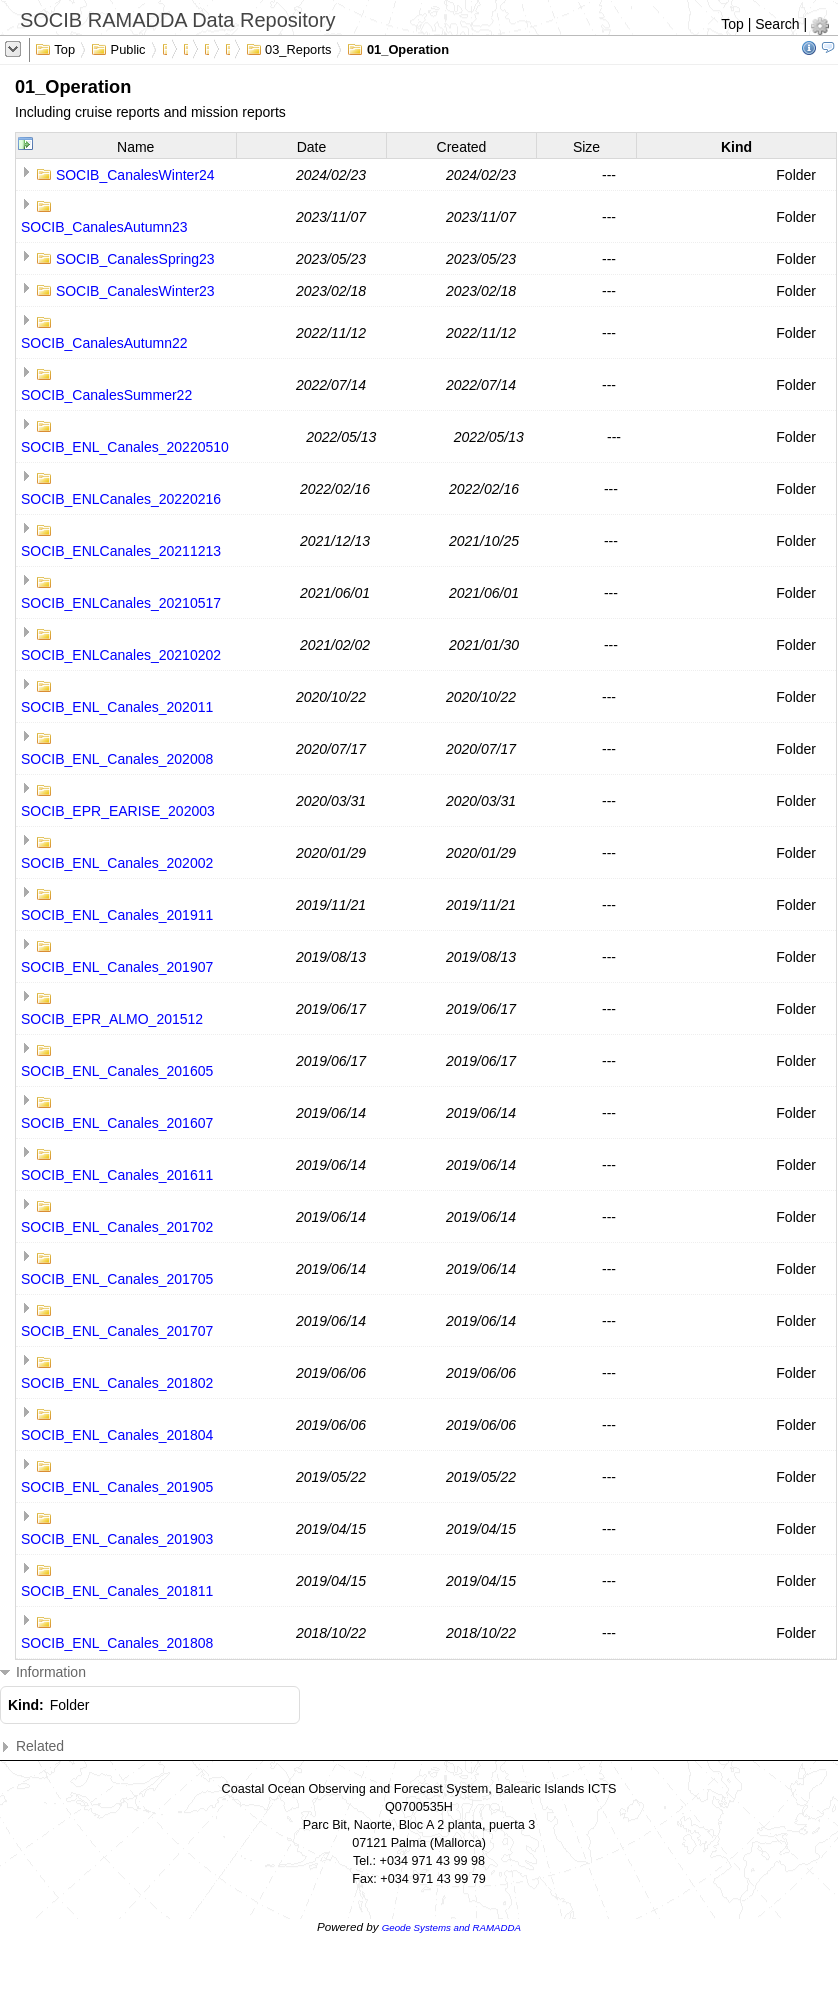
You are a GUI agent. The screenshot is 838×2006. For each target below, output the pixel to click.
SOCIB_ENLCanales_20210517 (121, 603)
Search (777, 24)
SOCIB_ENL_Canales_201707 (117, 1331)
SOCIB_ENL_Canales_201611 (117, 1175)
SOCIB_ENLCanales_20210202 (121, 655)
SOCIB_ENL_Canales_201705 (117, 1279)
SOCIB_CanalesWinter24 (135, 175)
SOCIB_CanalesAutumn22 (104, 343)
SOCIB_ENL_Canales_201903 (117, 1539)
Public (118, 48)
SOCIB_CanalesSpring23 (135, 259)
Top (732, 24)
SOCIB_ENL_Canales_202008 (117, 759)
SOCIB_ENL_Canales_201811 (117, 1591)
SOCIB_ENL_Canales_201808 (117, 1643)
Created (462, 147)
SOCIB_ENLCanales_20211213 (121, 551)
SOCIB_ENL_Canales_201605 (117, 1071)
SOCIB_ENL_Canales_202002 (117, 863)
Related (32, 1746)
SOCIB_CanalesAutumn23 (104, 227)
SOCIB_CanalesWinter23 (135, 291)
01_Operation (398, 48)
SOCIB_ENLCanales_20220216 (121, 499)
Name (135, 147)
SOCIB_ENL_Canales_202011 (117, 707)
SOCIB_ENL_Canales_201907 (117, 967)
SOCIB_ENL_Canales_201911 (117, 915)
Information (43, 1672)
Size (586, 147)
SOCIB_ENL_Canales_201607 (117, 1123)
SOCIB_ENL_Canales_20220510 (125, 447)
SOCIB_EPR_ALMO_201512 (112, 1019)
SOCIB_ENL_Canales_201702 (117, 1227)
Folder (796, 175)
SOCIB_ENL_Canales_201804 (117, 1435)
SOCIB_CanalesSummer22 (106, 395)
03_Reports (289, 48)
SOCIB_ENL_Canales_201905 (117, 1487)
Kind (736, 147)
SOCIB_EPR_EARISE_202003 (118, 811)
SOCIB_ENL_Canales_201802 (117, 1383)
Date (312, 147)
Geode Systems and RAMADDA (451, 1927)
